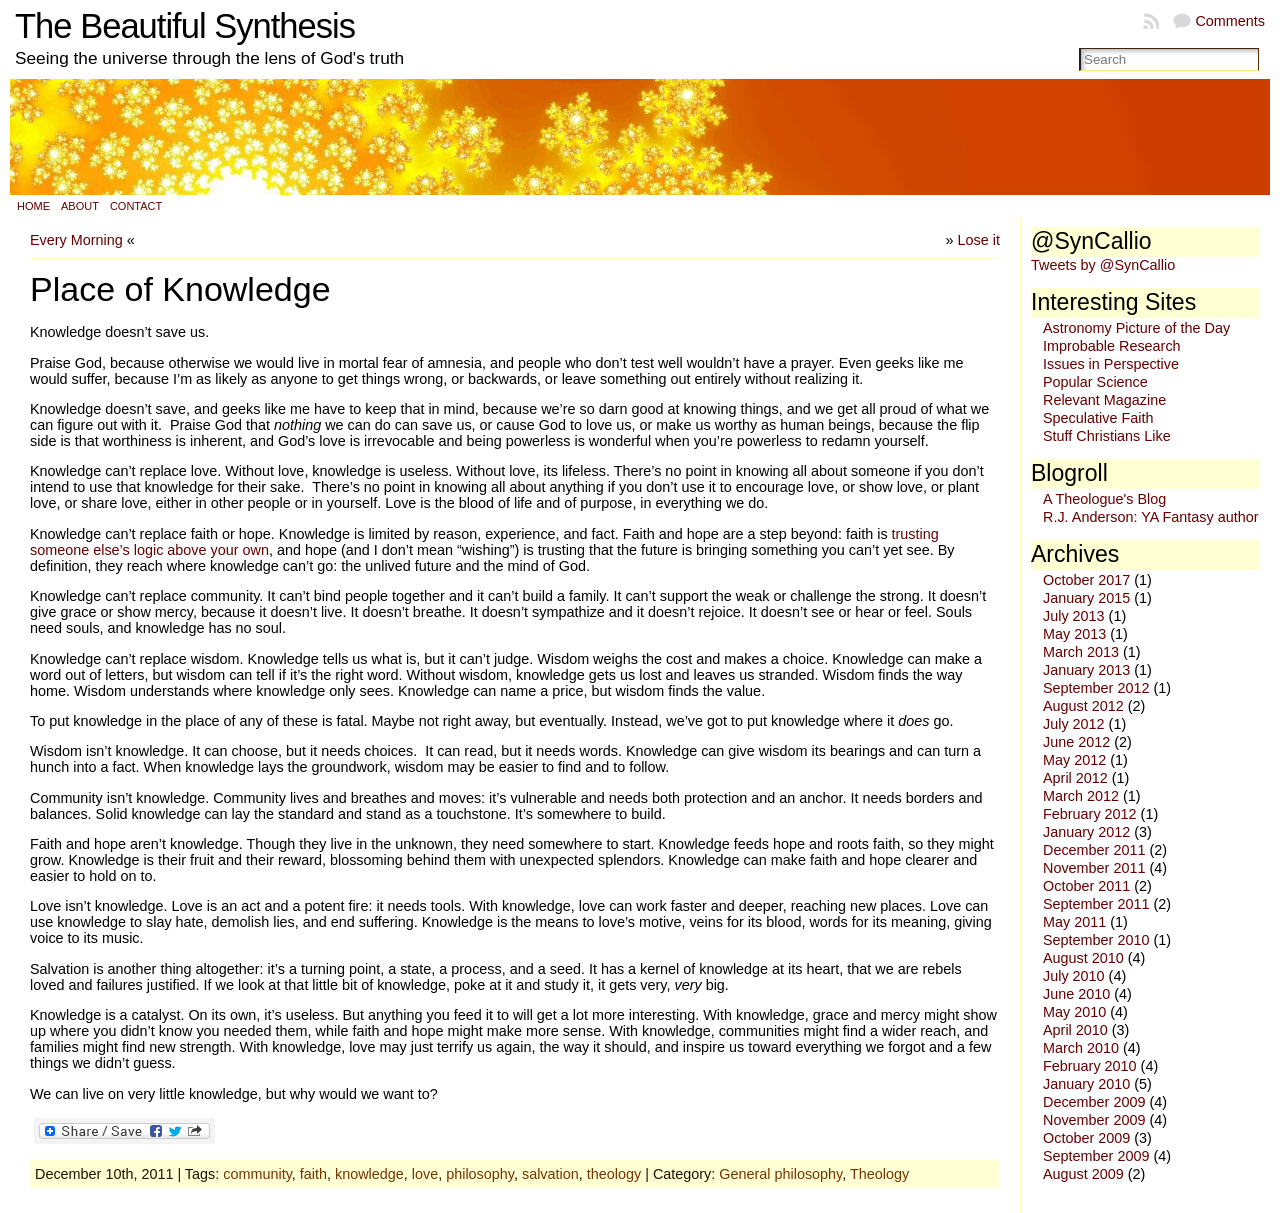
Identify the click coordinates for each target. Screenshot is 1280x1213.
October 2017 (1086, 580)
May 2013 (1074, 634)
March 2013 (1081, 652)
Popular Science (1095, 382)
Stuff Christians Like (1107, 436)
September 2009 (1096, 1156)
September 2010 (1096, 940)
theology (614, 1174)
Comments (1230, 21)
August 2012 (1083, 706)
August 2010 (1083, 958)
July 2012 (1074, 724)
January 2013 (1086, 670)
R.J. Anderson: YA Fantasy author (1150, 517)
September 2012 (1096, 688)
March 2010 (1081, 1048)
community (257, 1174)
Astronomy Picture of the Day (1136, 328)
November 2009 (1094, 1120)
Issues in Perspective (1111, 364)
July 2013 (1074, 616)
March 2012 (1081, 796)
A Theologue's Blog (1104, 499)
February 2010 (1090, 1066)
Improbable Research (1112, 346)
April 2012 (1075, 778)
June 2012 (1076, 742)
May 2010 (1074, 1012)
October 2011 (1086, 886)
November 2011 (1094, 868)
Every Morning (76, 240)
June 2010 (1076, 994)
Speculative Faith (1098, 418)
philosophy (480, 1174)
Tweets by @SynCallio (1103, 265)
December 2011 (1094, 850)
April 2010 (1075, 1030)
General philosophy (780, 1174)
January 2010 (1086, 1084)
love (425, 1174)
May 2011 (1074, 922)
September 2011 (1096, 904)
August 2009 (1083, 1174)
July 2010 (1074, 976)
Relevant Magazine (1104, 400)
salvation (550, 1174)
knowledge (369, 1174)
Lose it (979, 240)
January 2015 (1086, 598)
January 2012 (1086, 832)
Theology (879, 1174)
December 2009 (1094, 1102)
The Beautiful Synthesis (185, 26)
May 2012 (1074, 760)
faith (313, 1174)
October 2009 (1086, 1138)
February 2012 (1090, 814)
